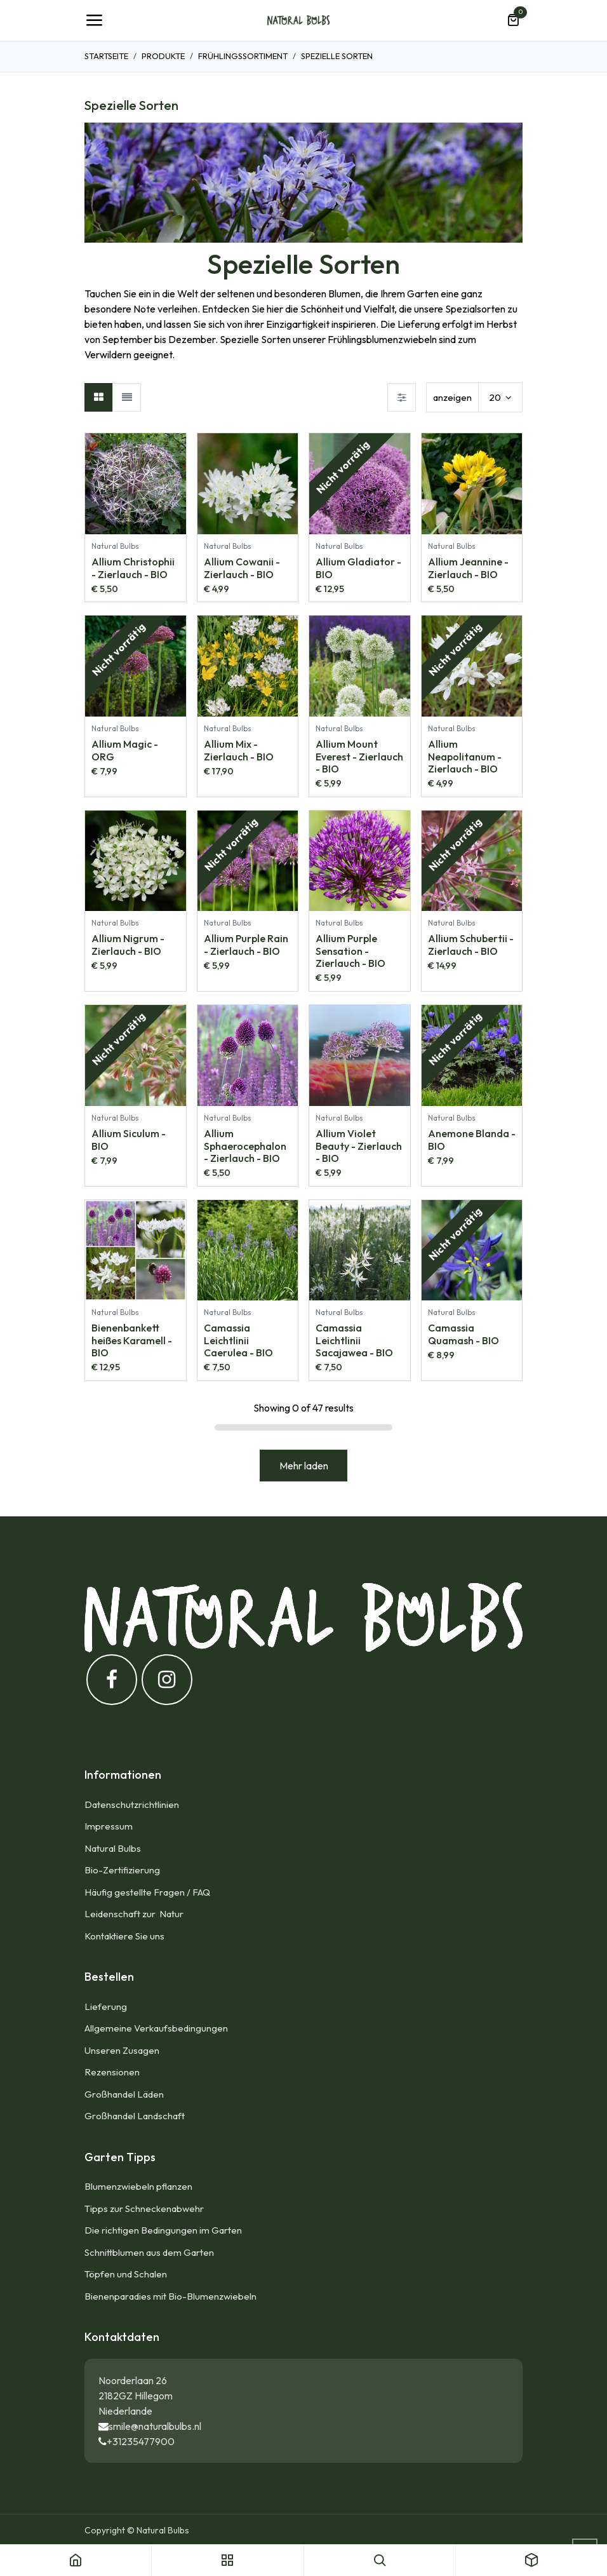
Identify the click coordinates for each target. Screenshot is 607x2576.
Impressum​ (108, 1826)
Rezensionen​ (112, 2072)
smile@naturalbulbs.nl (155, 2426)
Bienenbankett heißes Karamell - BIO (131, 1339)
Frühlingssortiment (243, 56)
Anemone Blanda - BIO (472, 1139)
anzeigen (452, 397)
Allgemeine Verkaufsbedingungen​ (156, 2028)
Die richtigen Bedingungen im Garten (163, 2230)
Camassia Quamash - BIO (463, 1333)
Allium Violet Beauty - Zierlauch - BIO (359, 1145)
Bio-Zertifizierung (122, 1870)
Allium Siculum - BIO (128, 1139)
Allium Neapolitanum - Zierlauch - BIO (465, 756)
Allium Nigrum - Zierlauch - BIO (127, 944)
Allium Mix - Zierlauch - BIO (239, 750)
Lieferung (105, 2006)
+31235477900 (141, 2441)
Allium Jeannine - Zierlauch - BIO (468, 567)
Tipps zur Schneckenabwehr (144, 2208)
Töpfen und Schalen (125, 2274)
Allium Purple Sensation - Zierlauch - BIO (350, 950)
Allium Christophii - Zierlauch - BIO (133, 567)
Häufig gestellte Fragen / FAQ (147, 1892)
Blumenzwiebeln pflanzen (138, 2186)
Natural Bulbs (112, 1848)
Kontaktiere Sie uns (124, 1936)
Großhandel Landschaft (134, 2116)
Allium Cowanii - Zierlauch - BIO (242, 567)
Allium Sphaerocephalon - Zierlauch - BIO (245, 1145)
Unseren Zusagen (121, 2050)
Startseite (106, 56)
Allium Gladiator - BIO (358, 567)
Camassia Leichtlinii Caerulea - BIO (238, 1339)
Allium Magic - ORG (124, 750)
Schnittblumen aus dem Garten (149, 2252)
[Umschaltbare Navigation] (93, 20)
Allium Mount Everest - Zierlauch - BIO (359, 756)
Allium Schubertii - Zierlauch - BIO (471, 944)
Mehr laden (303, 1465)
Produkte (163, 56)
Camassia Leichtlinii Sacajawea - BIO (354, 1339)
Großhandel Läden (124, 2094)
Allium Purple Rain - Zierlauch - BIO (246, 944)
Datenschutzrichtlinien (131, 1804)
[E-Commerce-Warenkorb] (513, 20)
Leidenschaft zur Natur (135, 1914)
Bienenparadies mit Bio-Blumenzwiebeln (170, 2296)
